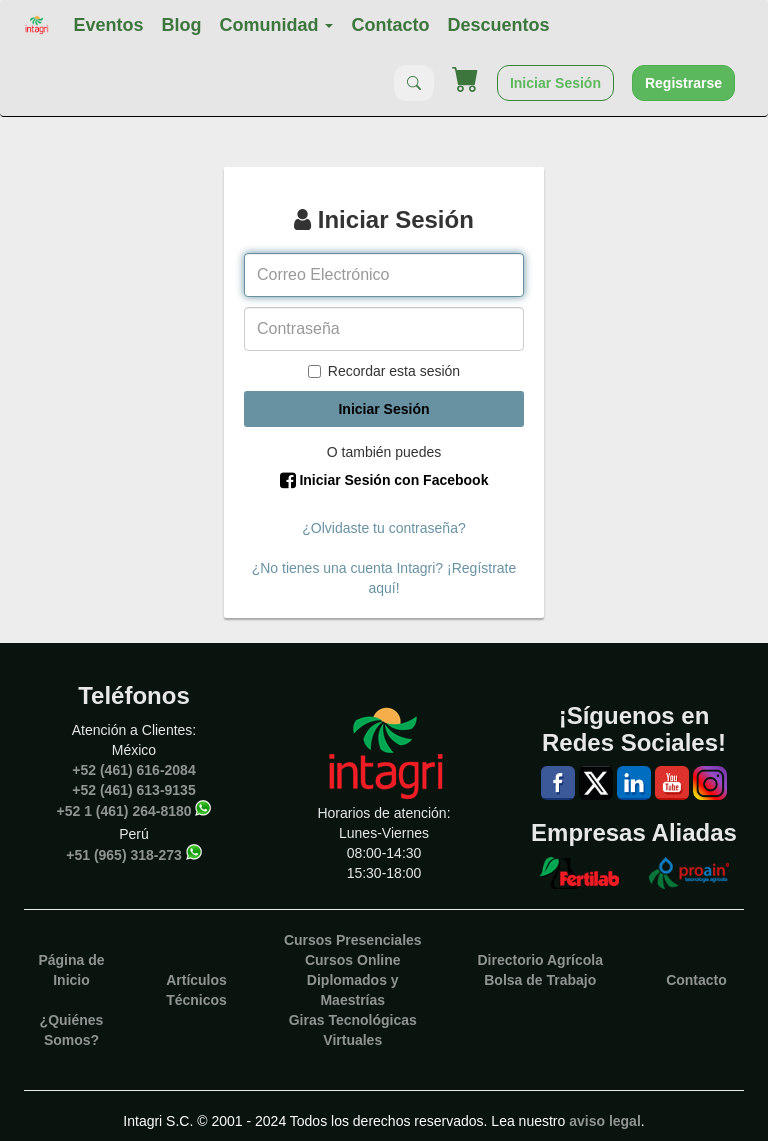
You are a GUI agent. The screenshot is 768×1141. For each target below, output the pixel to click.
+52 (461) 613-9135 (133, 790)
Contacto (390, 25)
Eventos (108, 25)
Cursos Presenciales (353, 940)
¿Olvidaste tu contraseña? (383, 528)
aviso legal (605, 1121)
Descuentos (498, 25)
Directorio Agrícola (540, 960)
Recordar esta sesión (384, 371)
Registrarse (683, 83)
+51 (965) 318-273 (124, 854)
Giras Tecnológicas (353, 1020)
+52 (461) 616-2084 (133, 770)
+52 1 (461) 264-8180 (124, 810)
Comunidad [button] (276, 25)
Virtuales (352, 1040)
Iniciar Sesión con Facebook (384, 480)
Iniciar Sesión (555, 83)
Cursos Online (353, 960)
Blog (181, 25)
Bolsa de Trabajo (540, 980)
